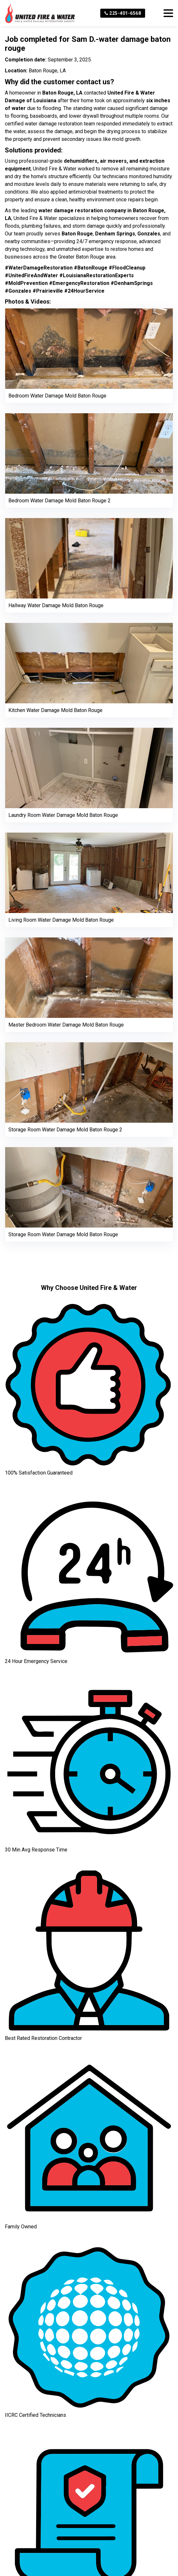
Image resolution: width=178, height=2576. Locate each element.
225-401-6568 (122, 13)
